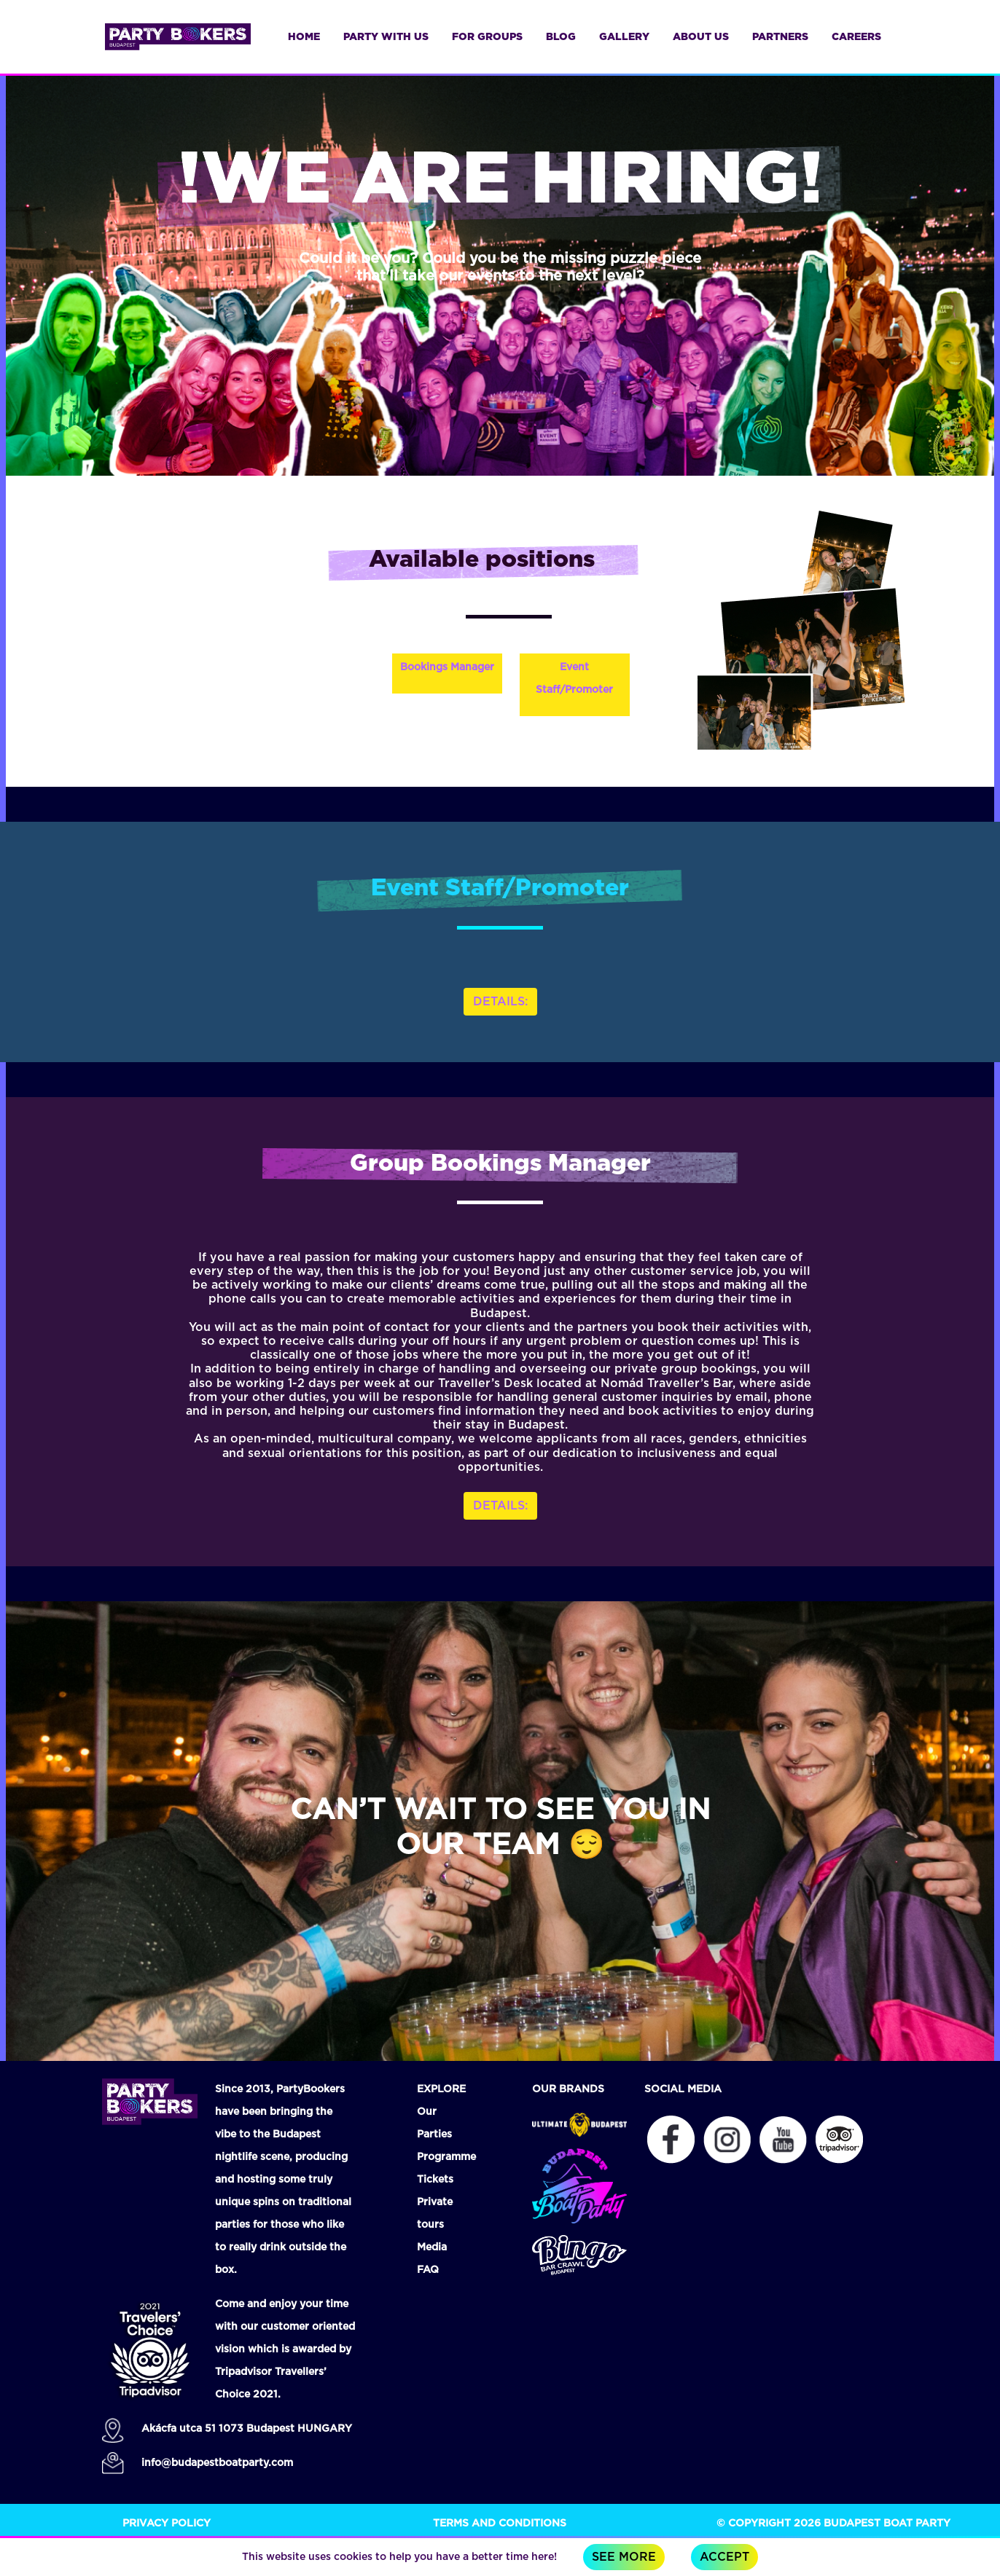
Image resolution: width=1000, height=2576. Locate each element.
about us (701, 37)
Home (304, 37)
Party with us (386, 37)
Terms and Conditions (499, 2523)
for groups (487, 37)
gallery (624, 37)
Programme (446, 2157)
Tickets (435, 2180)
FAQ (428, 2270)
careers (856, 37)
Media (432, 2247)
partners (780, 37)
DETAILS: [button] (500, 1002)
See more (624, 2557)
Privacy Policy (166, 2523)
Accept (724, 2557)
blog (561, 37)
